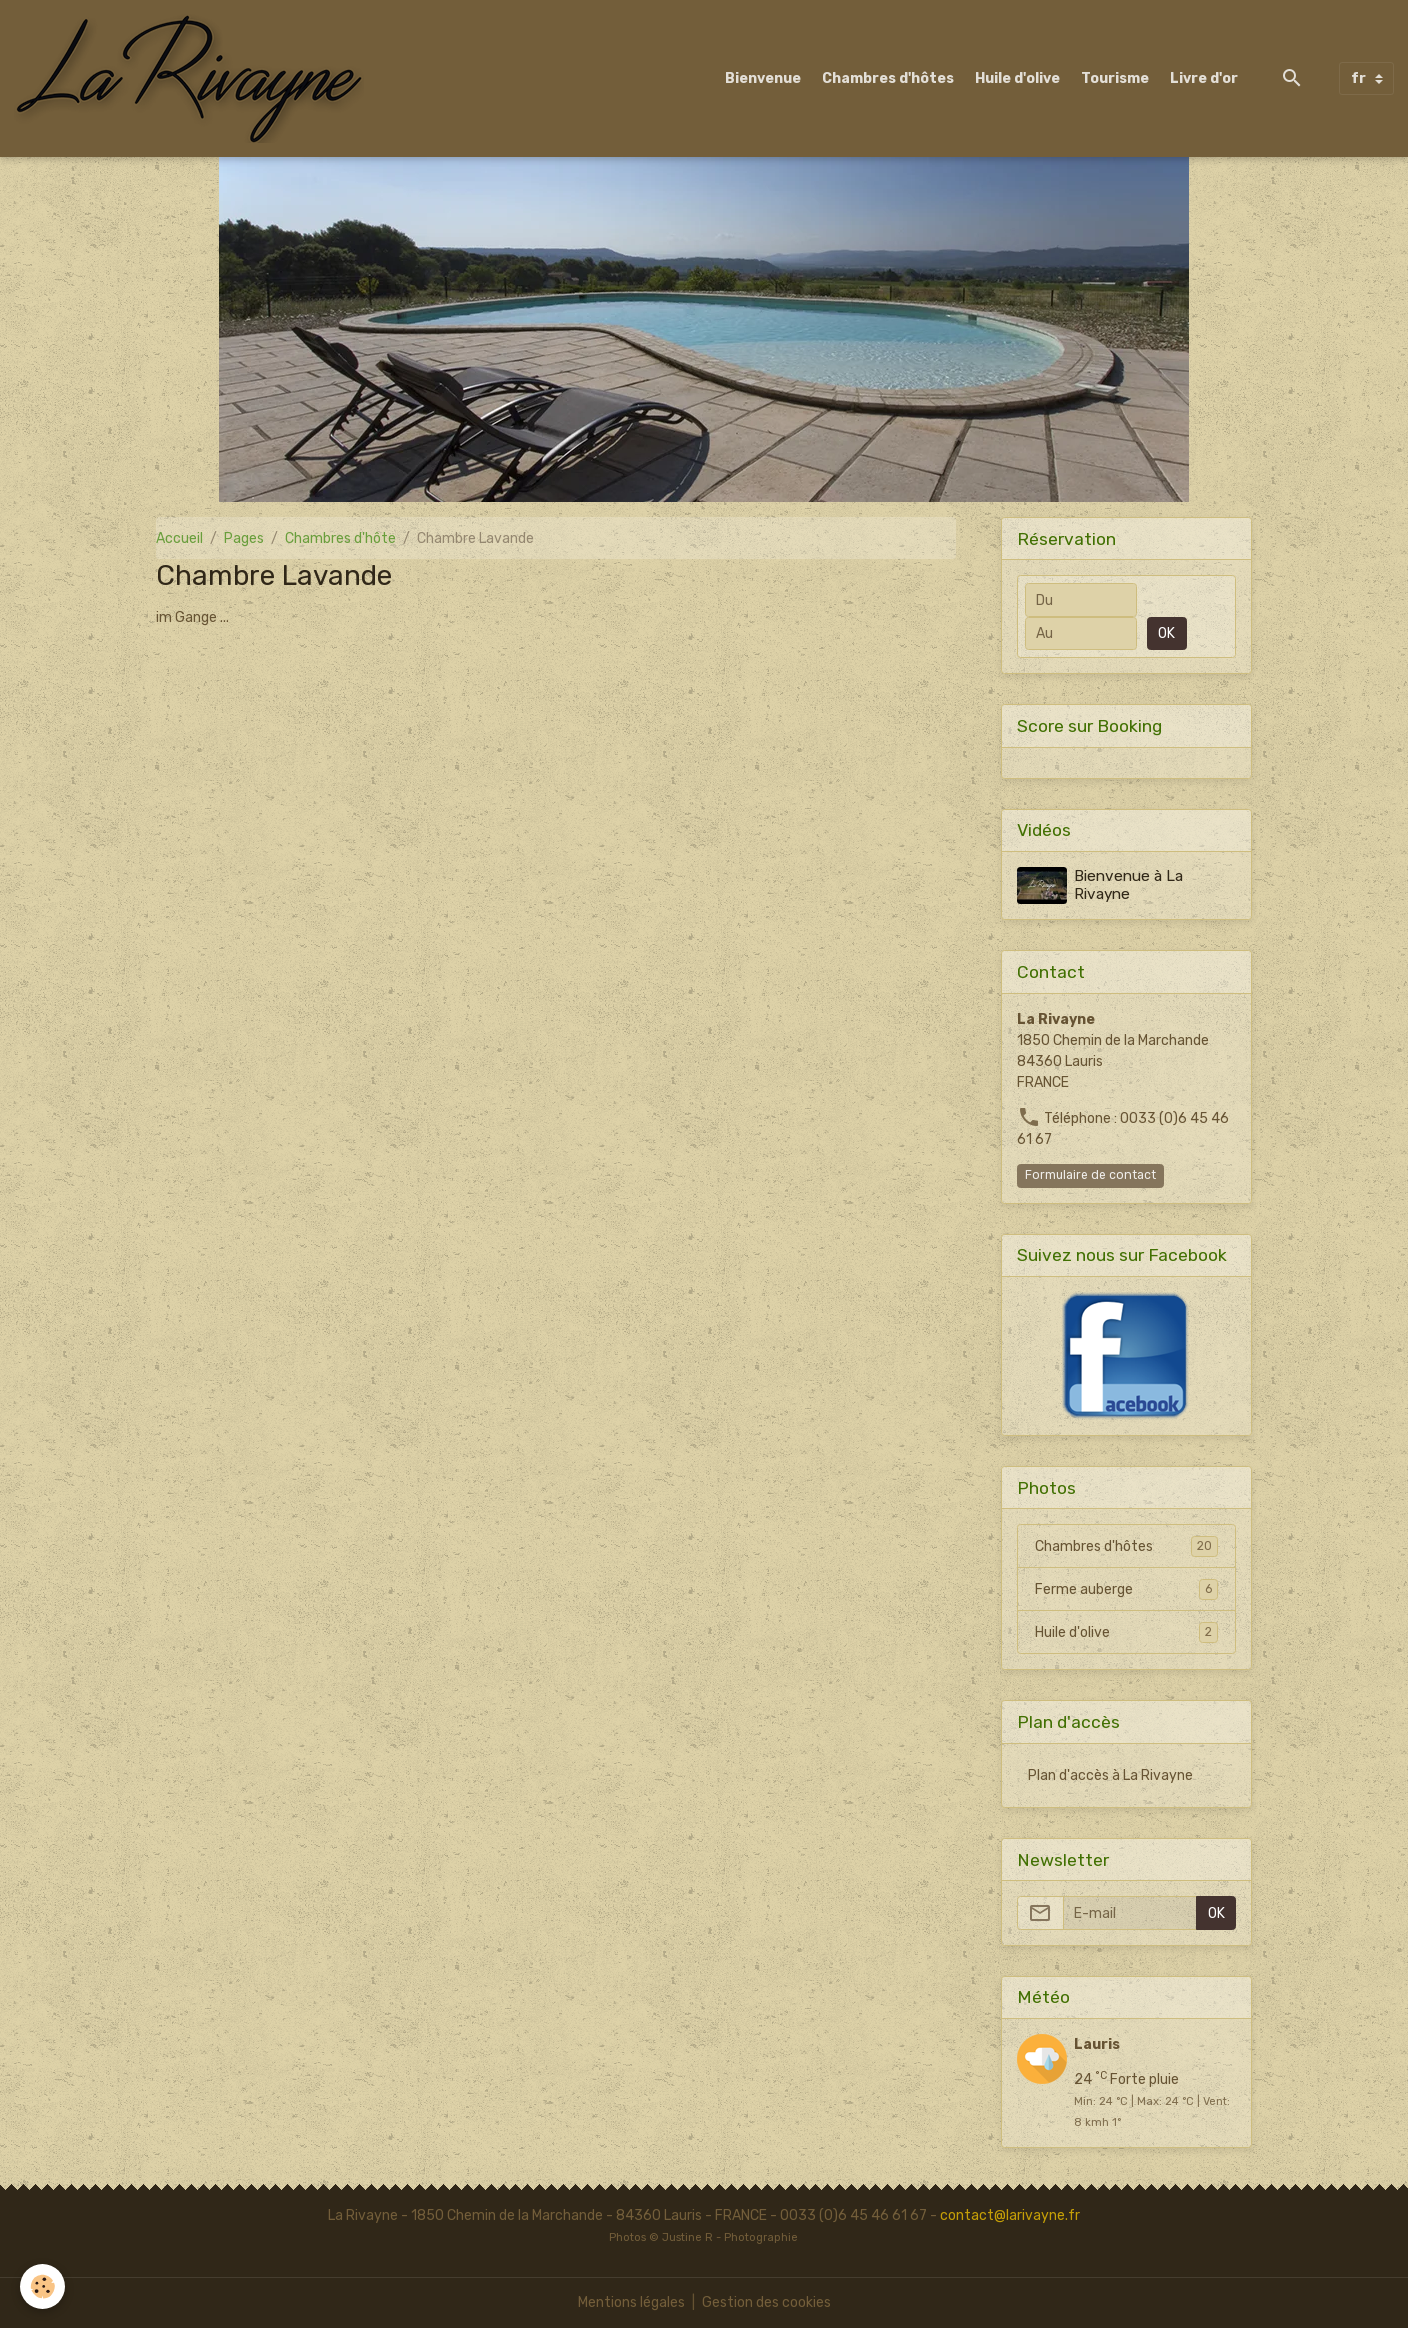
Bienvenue (763, 78)
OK (1166, 633)
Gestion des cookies (766, 2302)
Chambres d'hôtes (888, 78)
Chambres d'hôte (340, 538)
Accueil (179, 538)
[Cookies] (42, 2286)
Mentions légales (631, 2302)
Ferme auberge (1126, 1589)
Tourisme (1115, 78)
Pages (244, 538)
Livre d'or (1204, 78)
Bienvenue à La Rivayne (1128, 885)
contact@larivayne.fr (1010, 2215)
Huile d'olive (1017, 78)
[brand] (192, 78)
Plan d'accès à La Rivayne (1110, 1775)
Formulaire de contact (1090, 1175)
